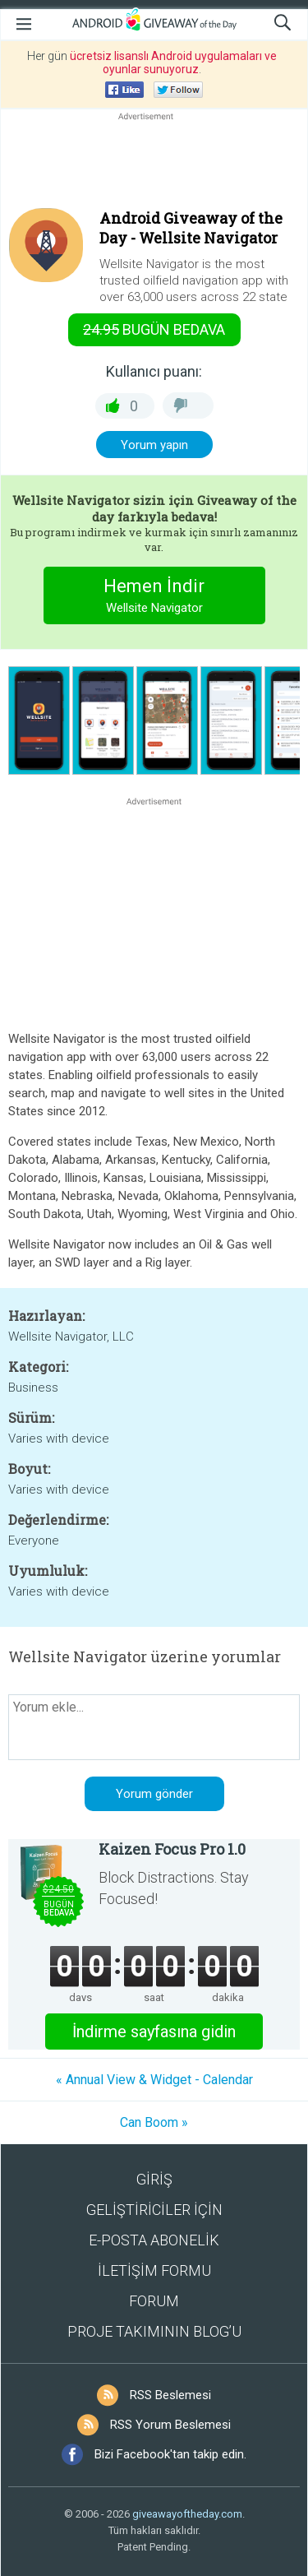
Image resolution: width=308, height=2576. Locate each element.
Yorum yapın (154, 445)
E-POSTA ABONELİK (154, 2240)
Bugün (154, 329)
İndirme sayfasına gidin (154, 2031)
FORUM (154, 2301)
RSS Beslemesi (170, 2395)
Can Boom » (154, 2122)
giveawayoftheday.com (187, 2514)
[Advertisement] (154, 164)
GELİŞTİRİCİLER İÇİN (154, 2209)
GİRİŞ (154, 2179)
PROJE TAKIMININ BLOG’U (154, 2331)
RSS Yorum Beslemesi (170, 2424)
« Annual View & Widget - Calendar (154, 2079)
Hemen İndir (154, 597)
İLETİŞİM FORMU (154, 2270)
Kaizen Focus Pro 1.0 (172, 1849)
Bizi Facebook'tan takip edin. (170, 2454)
